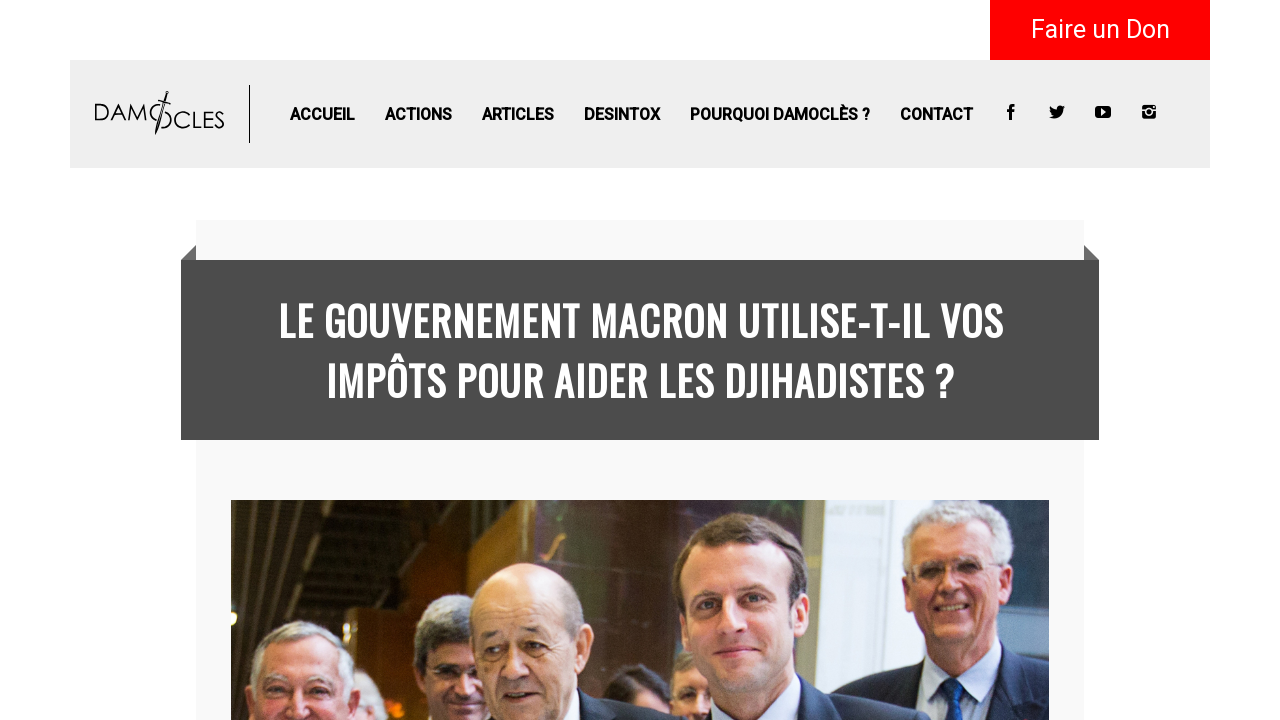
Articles (518, 114)
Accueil (322, 114)
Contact (936, 114)
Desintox (622, 114)
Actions (418, 114)
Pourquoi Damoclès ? (780, 114)
